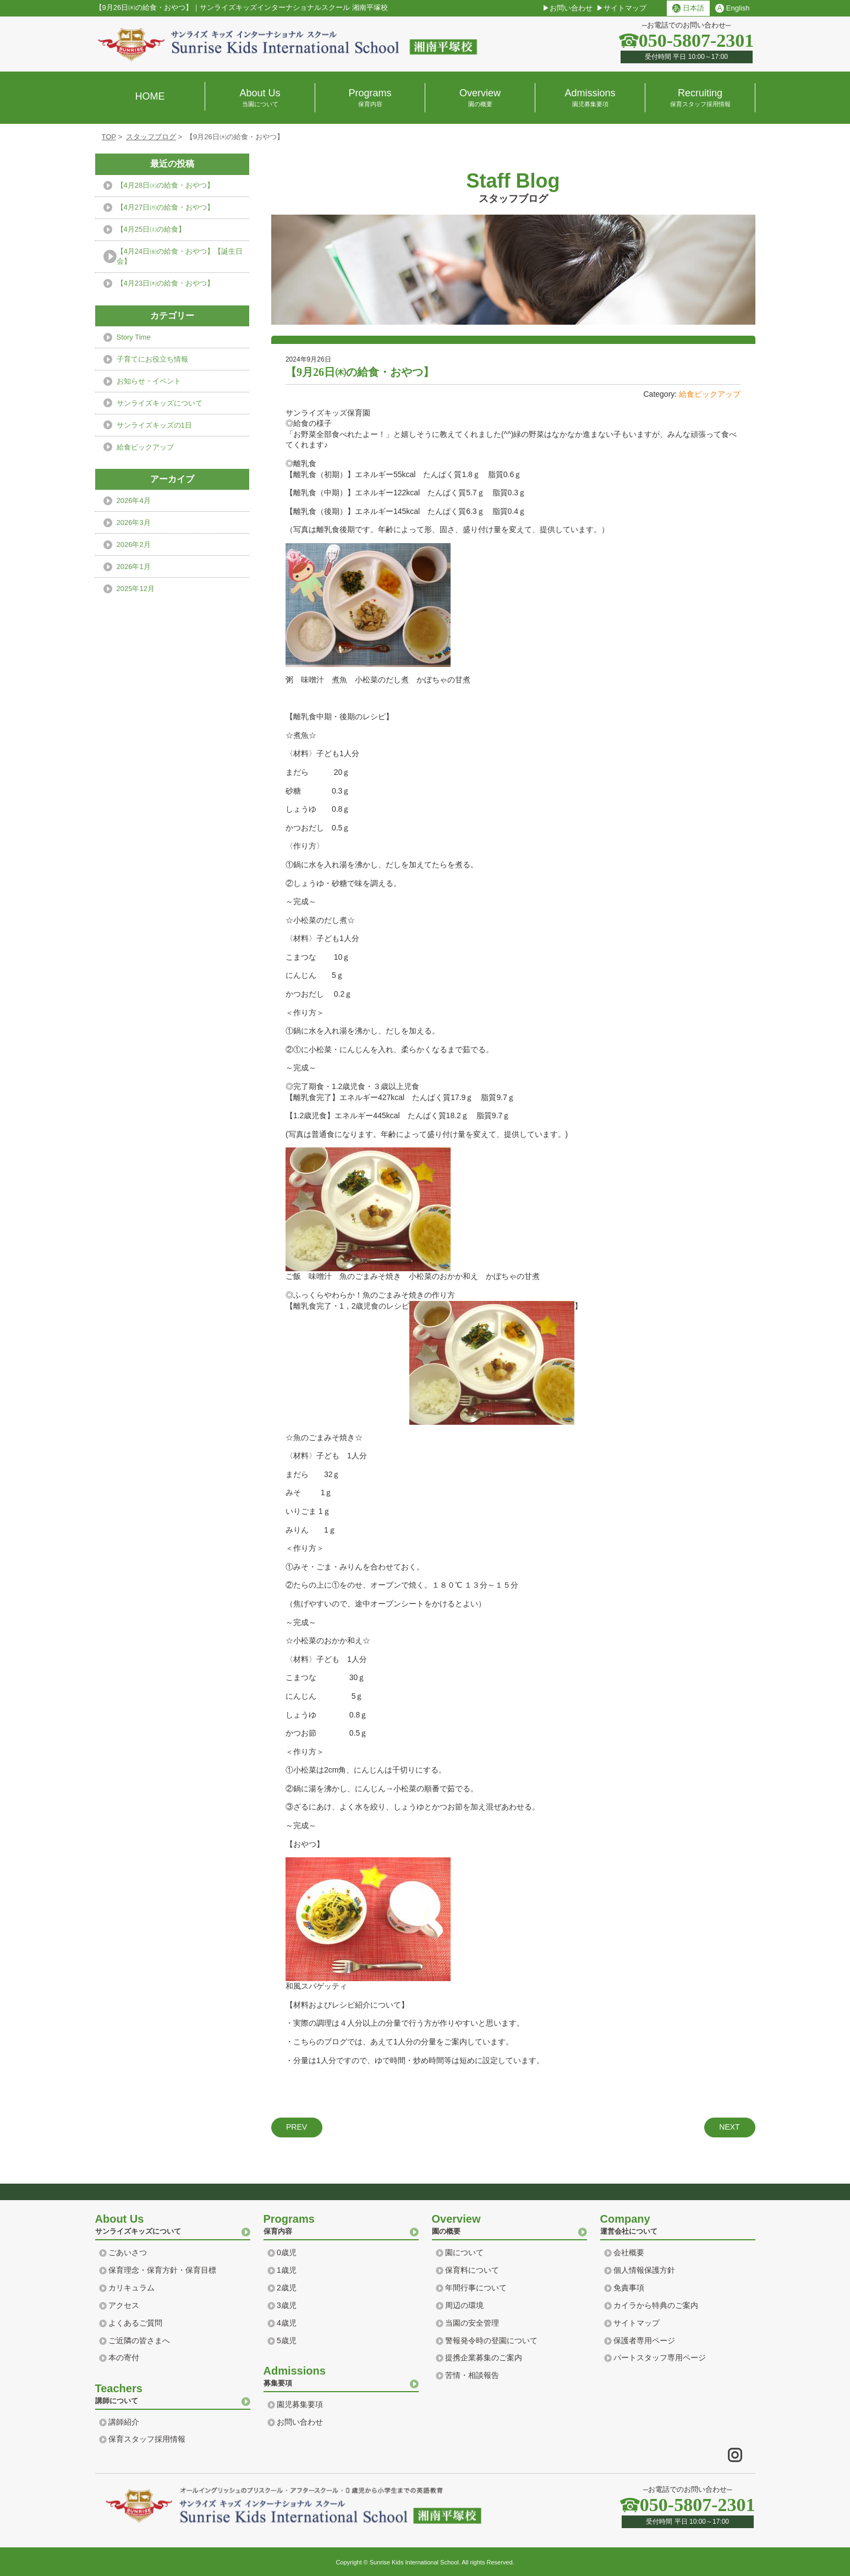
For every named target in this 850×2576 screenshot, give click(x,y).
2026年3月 (134, 522)
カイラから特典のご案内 (655, 2305)
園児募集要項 (300, 2404)
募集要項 (341, 2375)
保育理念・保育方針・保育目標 (162, 2270)
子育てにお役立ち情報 (152, 359)
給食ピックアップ (710, 394)
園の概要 (509, 2223)
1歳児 (287, 2270)
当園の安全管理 (472, 2322)
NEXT (729, 2127)
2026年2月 (134, 544)
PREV (296, 2127)
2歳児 (287, 2287)
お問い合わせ (571, 8)
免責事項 (628, 2287)
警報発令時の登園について (491, 2340)
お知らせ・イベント (149, 381)
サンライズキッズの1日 (154, 425)
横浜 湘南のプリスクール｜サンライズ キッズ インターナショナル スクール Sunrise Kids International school (287, 44)
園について (464, 2252)
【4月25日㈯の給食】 (151, 229)
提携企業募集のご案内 (483, 2357)
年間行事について (476, 2287)
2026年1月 (134, 566)
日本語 (688, 8)
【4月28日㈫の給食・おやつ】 (166, 185)
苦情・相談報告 (472, 2375)
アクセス (123, 2305)
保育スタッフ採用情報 (146, 2439)
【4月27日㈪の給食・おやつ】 (166, 207)
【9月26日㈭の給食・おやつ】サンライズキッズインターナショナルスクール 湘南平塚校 (241, 8)
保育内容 (341, 2223)
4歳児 (287, 2322)
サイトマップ (625, 8)
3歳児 (287, 2305)
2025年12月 (136, 588)
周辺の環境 (464, 2305)
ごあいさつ (127, 2252)
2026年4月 (134, 500)
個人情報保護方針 (644, 2270)
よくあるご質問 (135, 2322)
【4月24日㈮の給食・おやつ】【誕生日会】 (180, 256)
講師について (172, 2393)
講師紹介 (123, 2422)
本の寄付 (123, 2357)
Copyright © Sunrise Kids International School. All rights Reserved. (425, 2562)
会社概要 (628, 2252)
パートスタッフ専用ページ (659, 2357)
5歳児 (287, 2340)
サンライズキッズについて (159, 403)
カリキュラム (131, 2287)
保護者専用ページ (644, 2340)
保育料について (472, 2270)
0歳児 (287, 2252)
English (732, 8)
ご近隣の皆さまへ (139, 2340)
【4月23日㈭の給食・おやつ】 (166, 283)
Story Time (134, 337)
